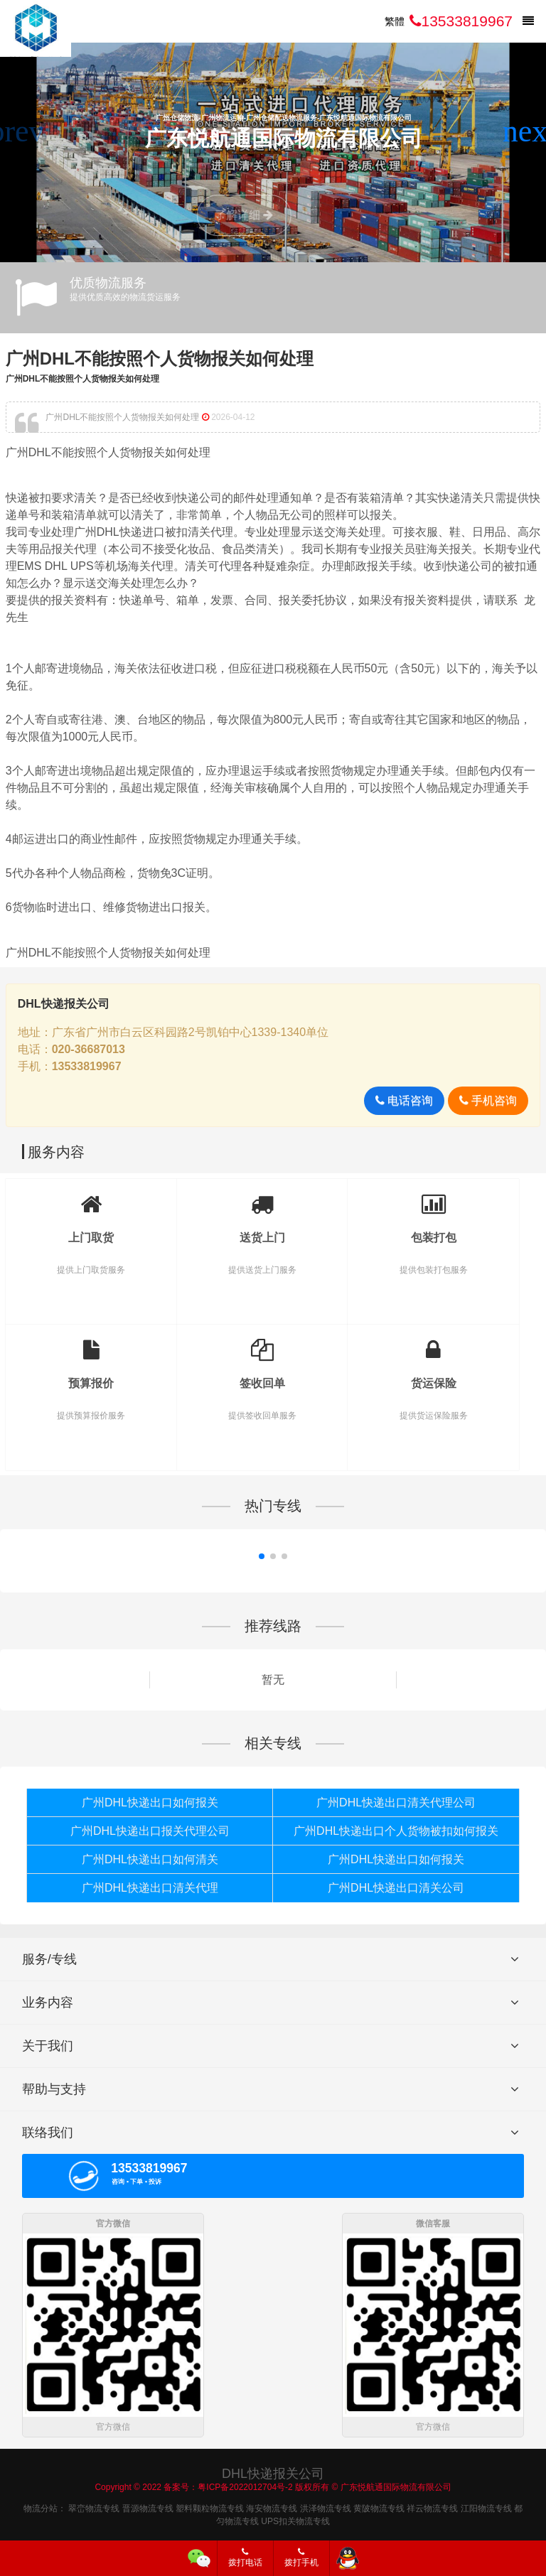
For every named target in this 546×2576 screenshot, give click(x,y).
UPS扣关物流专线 (295, 2518)
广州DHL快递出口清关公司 (396, 1888)
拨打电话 (245, 2557)
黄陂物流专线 (379, 2506)
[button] (529, 131)
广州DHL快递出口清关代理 (150, 1888)
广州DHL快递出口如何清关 (150, 1859)
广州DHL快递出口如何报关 (150, 1802)
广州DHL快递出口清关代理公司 (396, 1802)
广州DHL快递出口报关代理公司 (150, 1831)
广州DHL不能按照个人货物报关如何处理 (160, 358)
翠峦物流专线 (93, 2506)
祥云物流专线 (432, 2506)
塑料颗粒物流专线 (210, 2506)
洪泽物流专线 (325, 2506)
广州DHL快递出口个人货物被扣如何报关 (396, 1831)
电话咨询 (404, 1100)
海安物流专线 (271, 2506)
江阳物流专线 (486, 2506)
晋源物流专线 (147, 2506)
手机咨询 (488, 1100)
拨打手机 (301, 2557)
